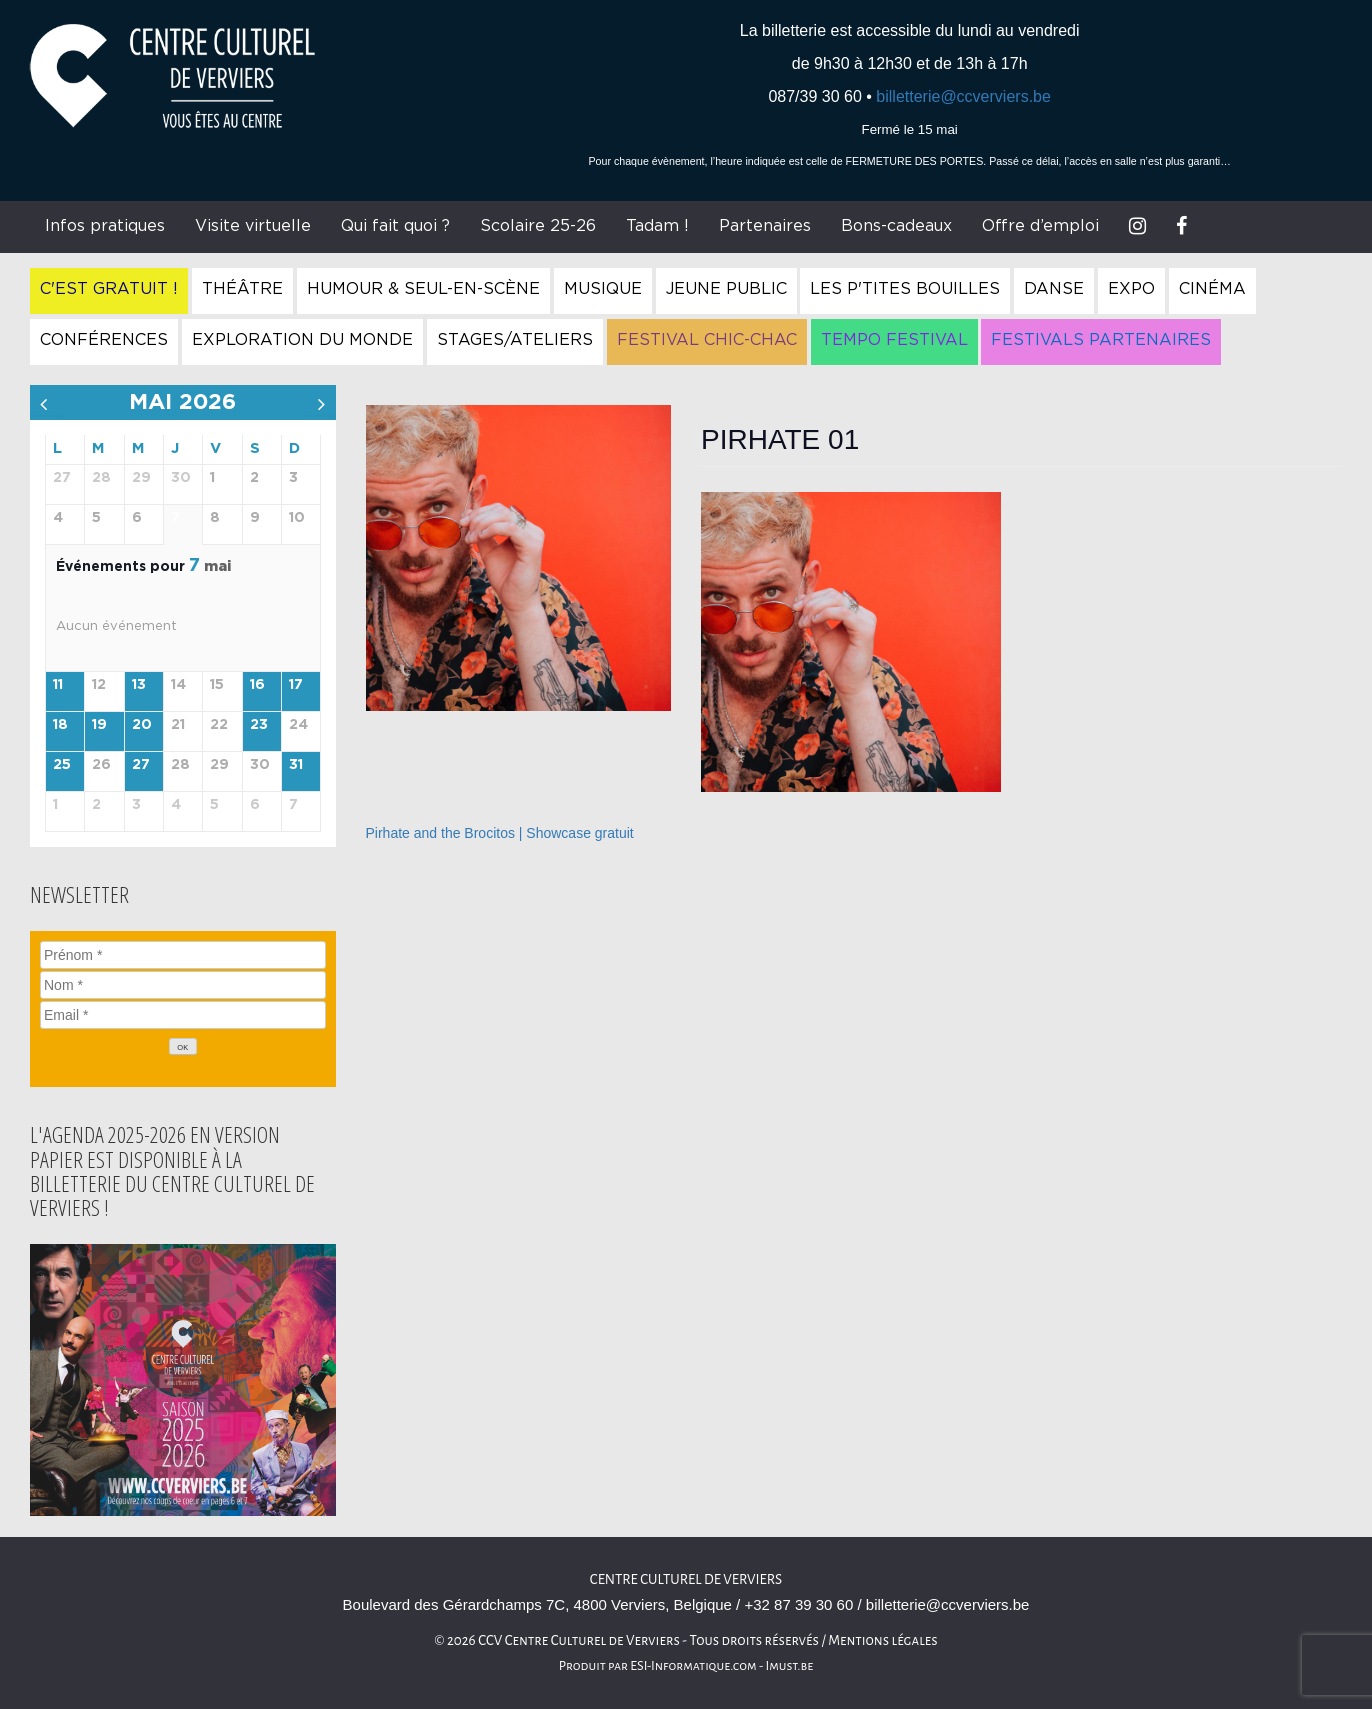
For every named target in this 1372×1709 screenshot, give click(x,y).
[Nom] (183, 985)
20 (142, 725)
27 (141, 765)
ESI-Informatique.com (693, 1666)
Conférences (104, 340)
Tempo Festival (894, 340)
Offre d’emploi (1040, 226)
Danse (1054, 289)
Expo (1131, 289)
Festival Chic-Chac (707, 340)
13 (139, 685)
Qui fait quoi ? (395, 226)
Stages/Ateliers (515, 340)
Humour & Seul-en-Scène (423, 289)
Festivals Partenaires (1101, 340)
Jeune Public (726, 289)
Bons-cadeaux (896, 226)
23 (259, 725)
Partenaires (765, 226)
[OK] (183, 1046)
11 (58, 685)
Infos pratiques (105, 226)
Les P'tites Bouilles (905, 289)
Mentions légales (883, 1640)
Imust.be (790, 1666)
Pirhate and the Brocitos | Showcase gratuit (500, 833)
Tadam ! (657, 226)
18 (60, 725)
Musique (603, 289)
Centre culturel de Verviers (686, 1579)
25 (62, 765)
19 (99, 725)
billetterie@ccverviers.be (963, 96)
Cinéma (1212, 289)
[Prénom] (183, 955)
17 (296, 685)
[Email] (183, 1015)
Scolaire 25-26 (538, 226)
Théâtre (242, 289)
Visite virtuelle (253, 226)
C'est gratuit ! (109, 289)
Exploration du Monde (302, 340)
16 (257, 685)
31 (296, 765)
